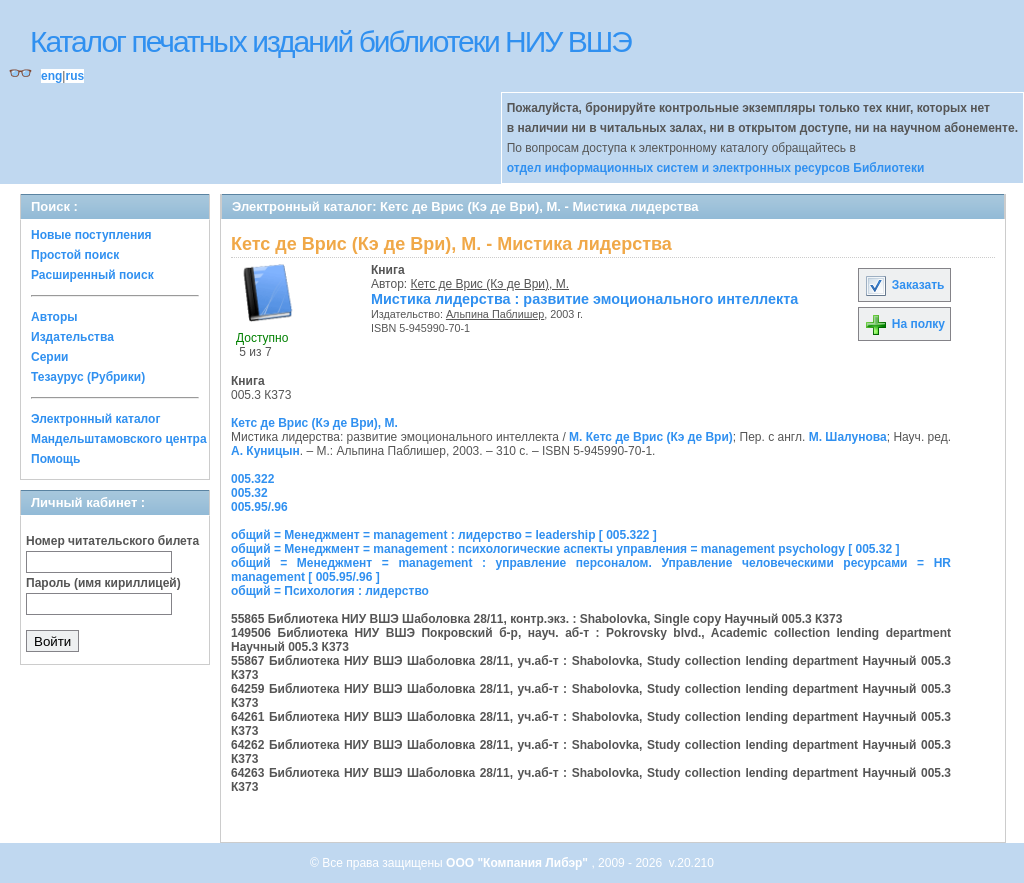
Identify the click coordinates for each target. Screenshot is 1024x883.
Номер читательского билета (112, 541)
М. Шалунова (848, 437)
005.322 (252, 479)
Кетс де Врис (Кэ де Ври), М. (490, 284)
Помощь (55, 459)
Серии (49, 357)
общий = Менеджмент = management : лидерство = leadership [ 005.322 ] (444, 535)
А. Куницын (265, 451)
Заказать (904, 285)
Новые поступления (91, 235)
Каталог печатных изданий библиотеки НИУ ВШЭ (330, 41)
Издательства (72, 337)
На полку (904, 324)
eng (51, 76)
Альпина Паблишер (495, 314)
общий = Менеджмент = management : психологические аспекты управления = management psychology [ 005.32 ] (565, 549)
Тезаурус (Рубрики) (88, 377)
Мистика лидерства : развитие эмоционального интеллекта (584, 299)
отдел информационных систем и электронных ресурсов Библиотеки (716, 168)
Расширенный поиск (92, 275)
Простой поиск (75, 255)
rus (74, 76)
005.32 (249, 493)
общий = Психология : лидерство (330, 591)
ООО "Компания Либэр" (518, 863)
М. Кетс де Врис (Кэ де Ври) (651, 437)
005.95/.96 (259, 507)
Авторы (54, 317)
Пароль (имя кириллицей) (103, 583)
